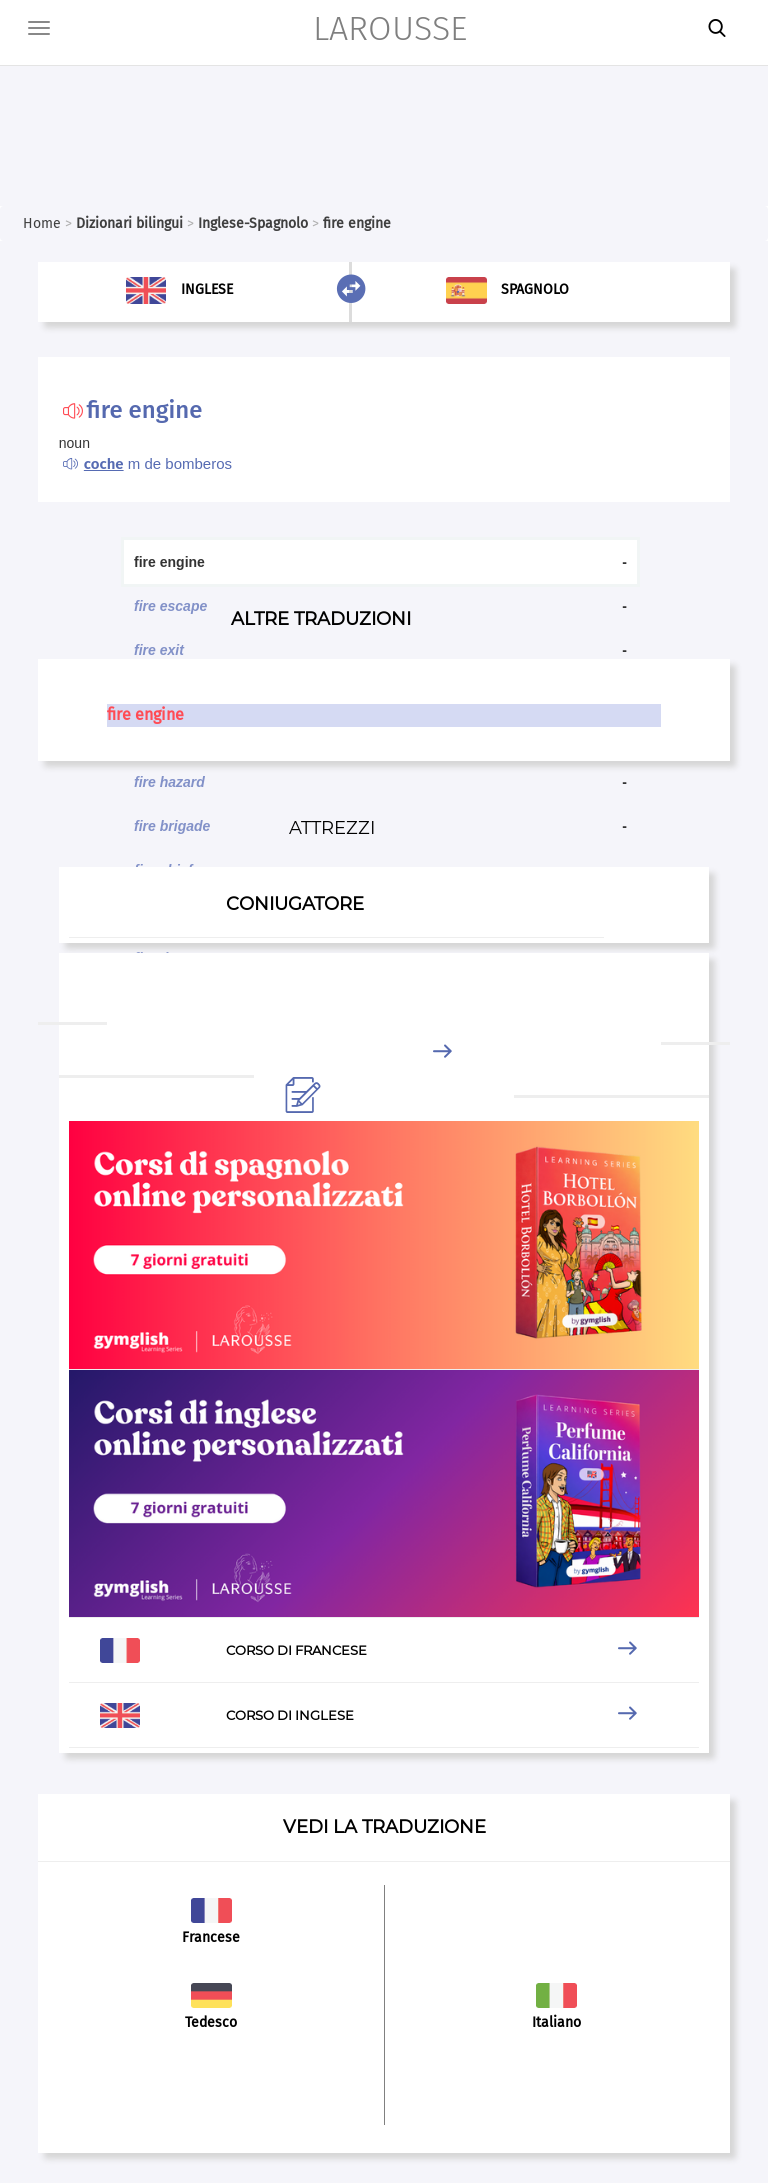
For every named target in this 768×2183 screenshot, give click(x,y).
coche (104, 464)
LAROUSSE (390, 28)
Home (42, 223)
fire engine (145, 714)
